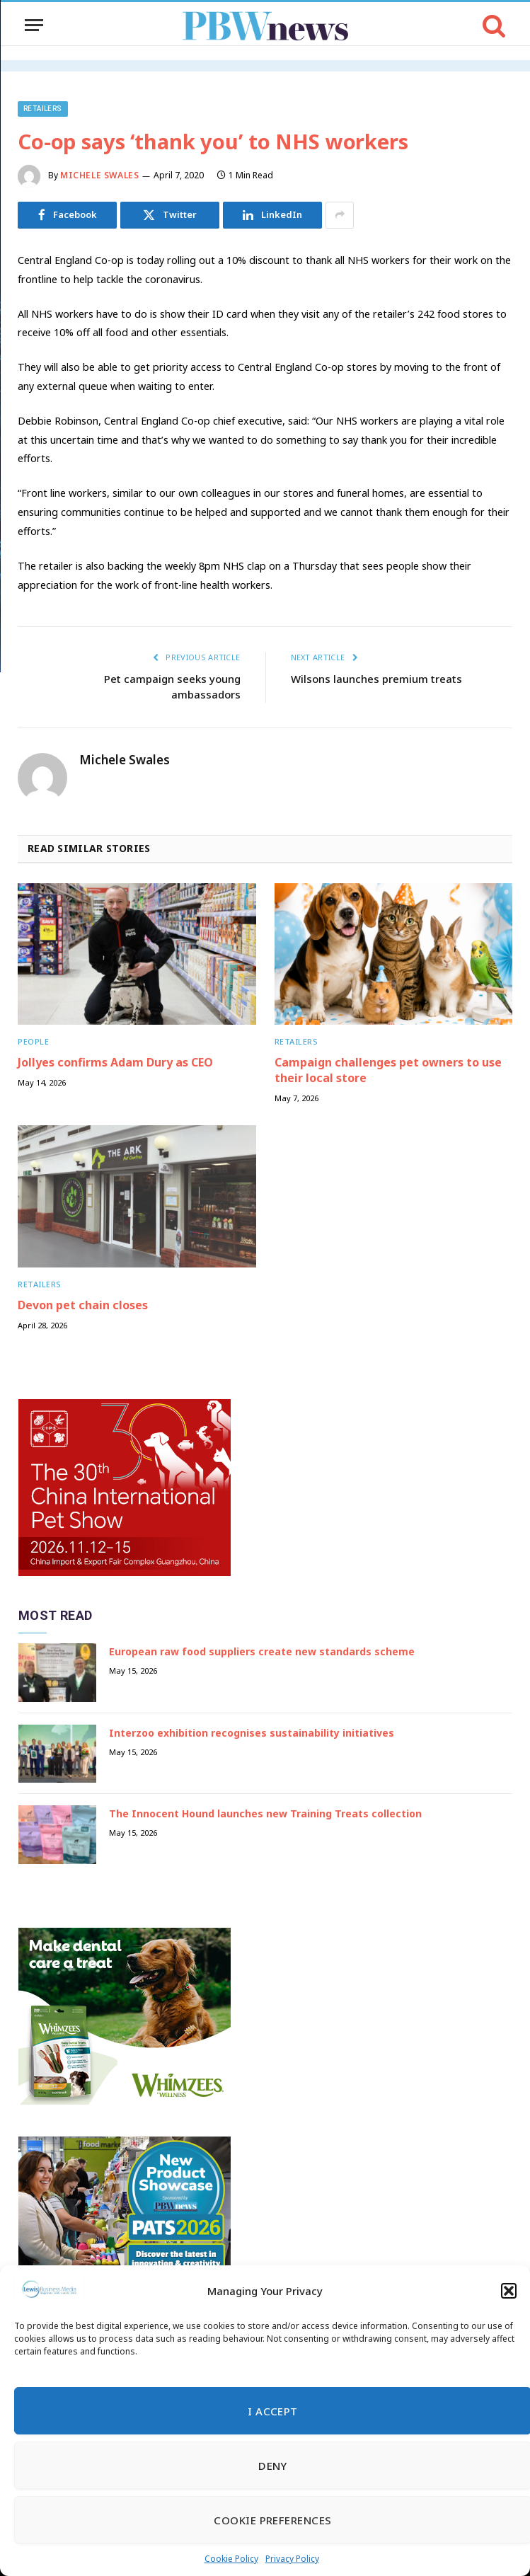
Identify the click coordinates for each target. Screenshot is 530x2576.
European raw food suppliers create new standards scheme (262, 1651)
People (33, 1041)
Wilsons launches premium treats (376, 679)
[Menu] (34, 25)
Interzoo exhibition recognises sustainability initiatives (251, 1733)
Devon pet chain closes (83, 1305)
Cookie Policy (231, 2559)
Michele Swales (99, 175)
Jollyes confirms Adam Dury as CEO (115, 1062)
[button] (509, 2291)
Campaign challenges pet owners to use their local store (388, 1070)
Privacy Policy (292, 2559)
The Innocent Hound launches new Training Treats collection (265, 1813)
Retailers (42, 109)
